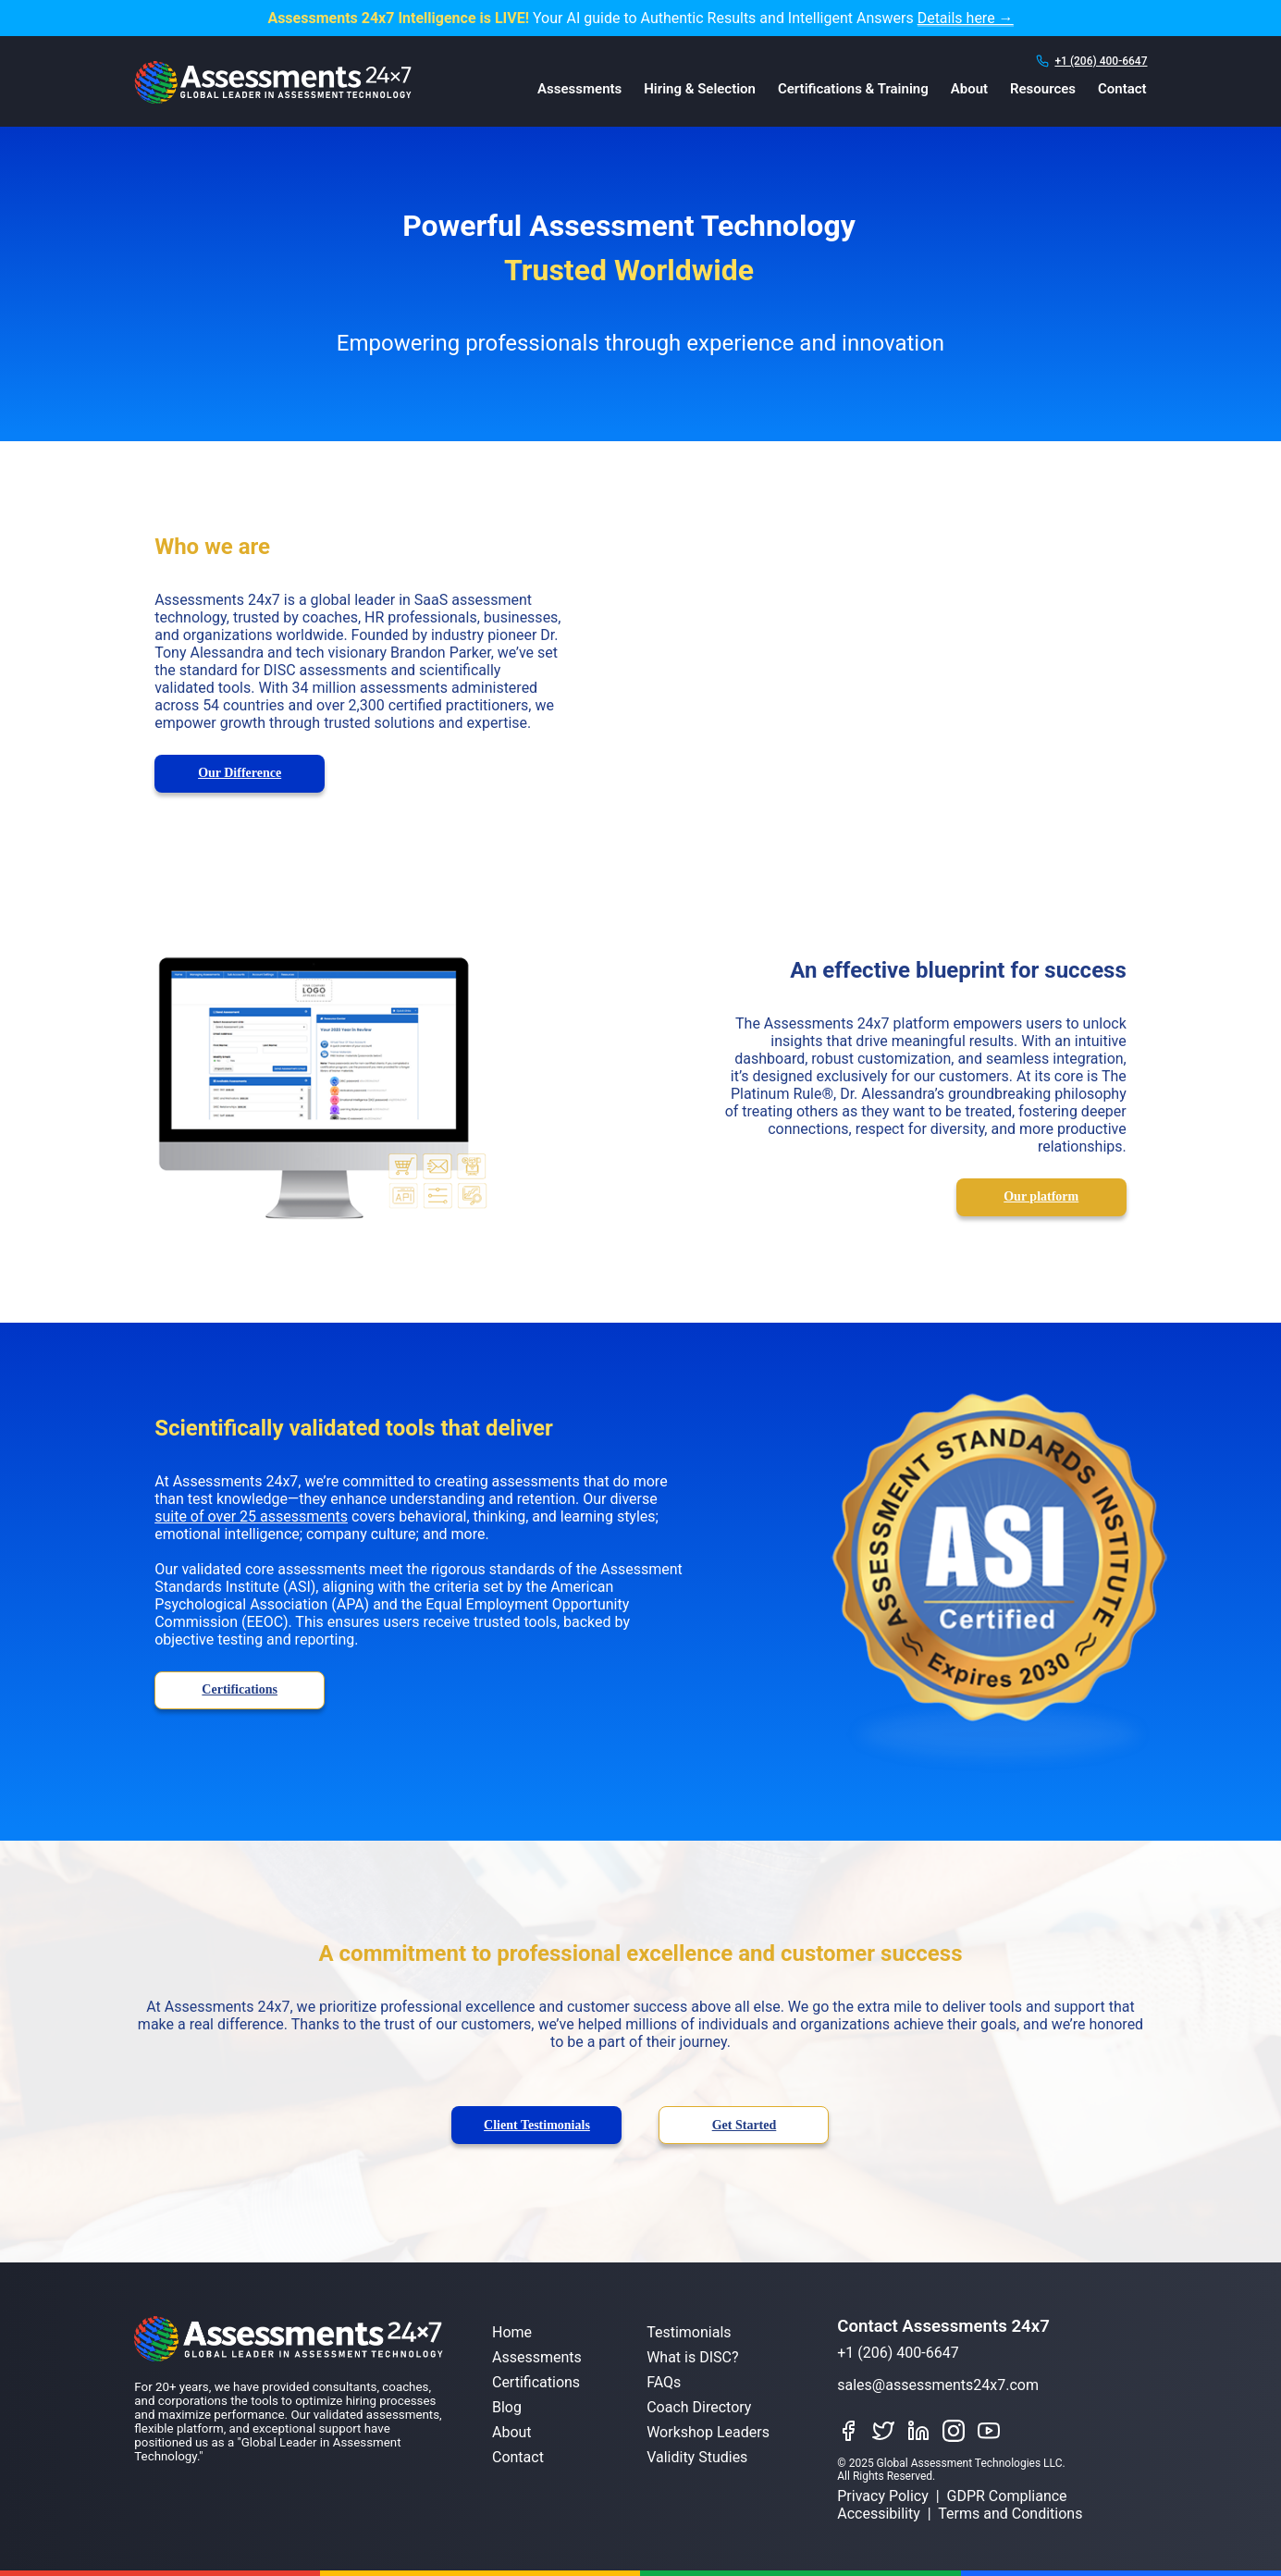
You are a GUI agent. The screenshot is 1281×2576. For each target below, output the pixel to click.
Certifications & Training (853, 88)
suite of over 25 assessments (251, 1516)
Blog (507, 2407)
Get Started (744, 2125)
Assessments (579, 88)
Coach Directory (699, 2407)
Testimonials (689, 2332)
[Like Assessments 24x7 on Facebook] (852, 2432)
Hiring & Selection (700, 88)
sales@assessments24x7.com (938, 2385)
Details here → (966, 18)
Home (512, 2332)
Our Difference (239, 773)
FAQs (664, 2382)
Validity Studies (697, 2457)
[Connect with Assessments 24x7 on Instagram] (958, 2432)
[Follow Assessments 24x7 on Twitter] (888, 2432)
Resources (1043, 88)
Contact (1122, 88)
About (969, 88)
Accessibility (878, 2513)
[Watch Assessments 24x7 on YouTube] (993, 2432)
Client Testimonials (537, 2125)
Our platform (1041, 1196)
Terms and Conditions (1010, 2513)
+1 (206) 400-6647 (1100, 61)
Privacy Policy (883, 2496)
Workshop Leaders (708, 2432)
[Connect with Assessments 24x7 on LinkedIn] (923, 2432)
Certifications (239, 1689)
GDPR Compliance (1007, 2496)
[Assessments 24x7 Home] (273, 99)
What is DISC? (692, 2357)
